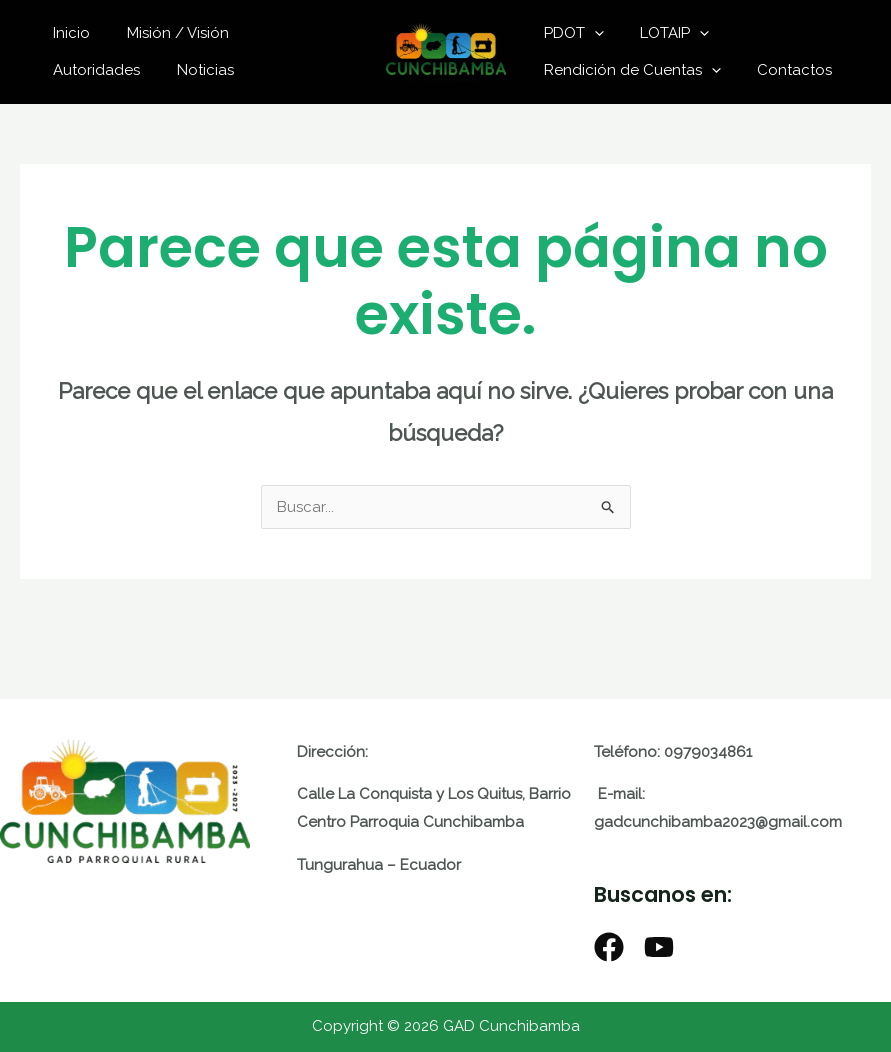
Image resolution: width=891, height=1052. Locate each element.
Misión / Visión (168, 33)
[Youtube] (659, 947)
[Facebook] (609, 947)
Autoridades (292, 33)
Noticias (78, 70)
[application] (591, 33)
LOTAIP (665, 33)
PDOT (571, 33)
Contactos (785, 70)
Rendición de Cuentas (629, 70)
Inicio (68, 33)
